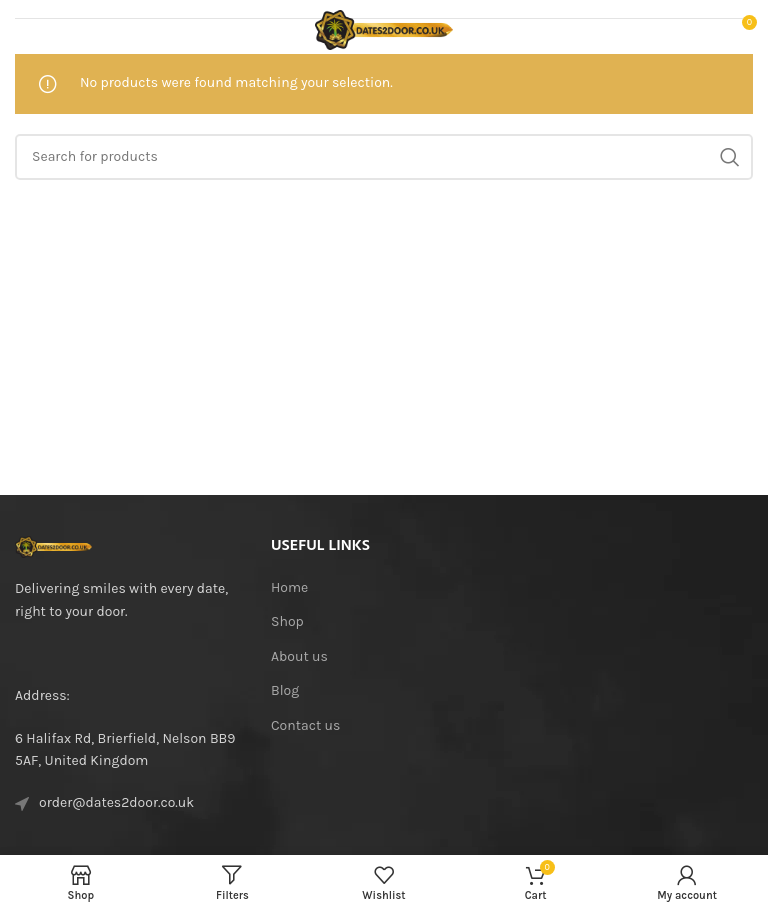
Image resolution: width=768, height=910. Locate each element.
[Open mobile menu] (46, 30)
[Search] (384, 157)
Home (289, 587)
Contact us (305, 725)
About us (299, 656)
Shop (287, 621)
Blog (285, 690)
